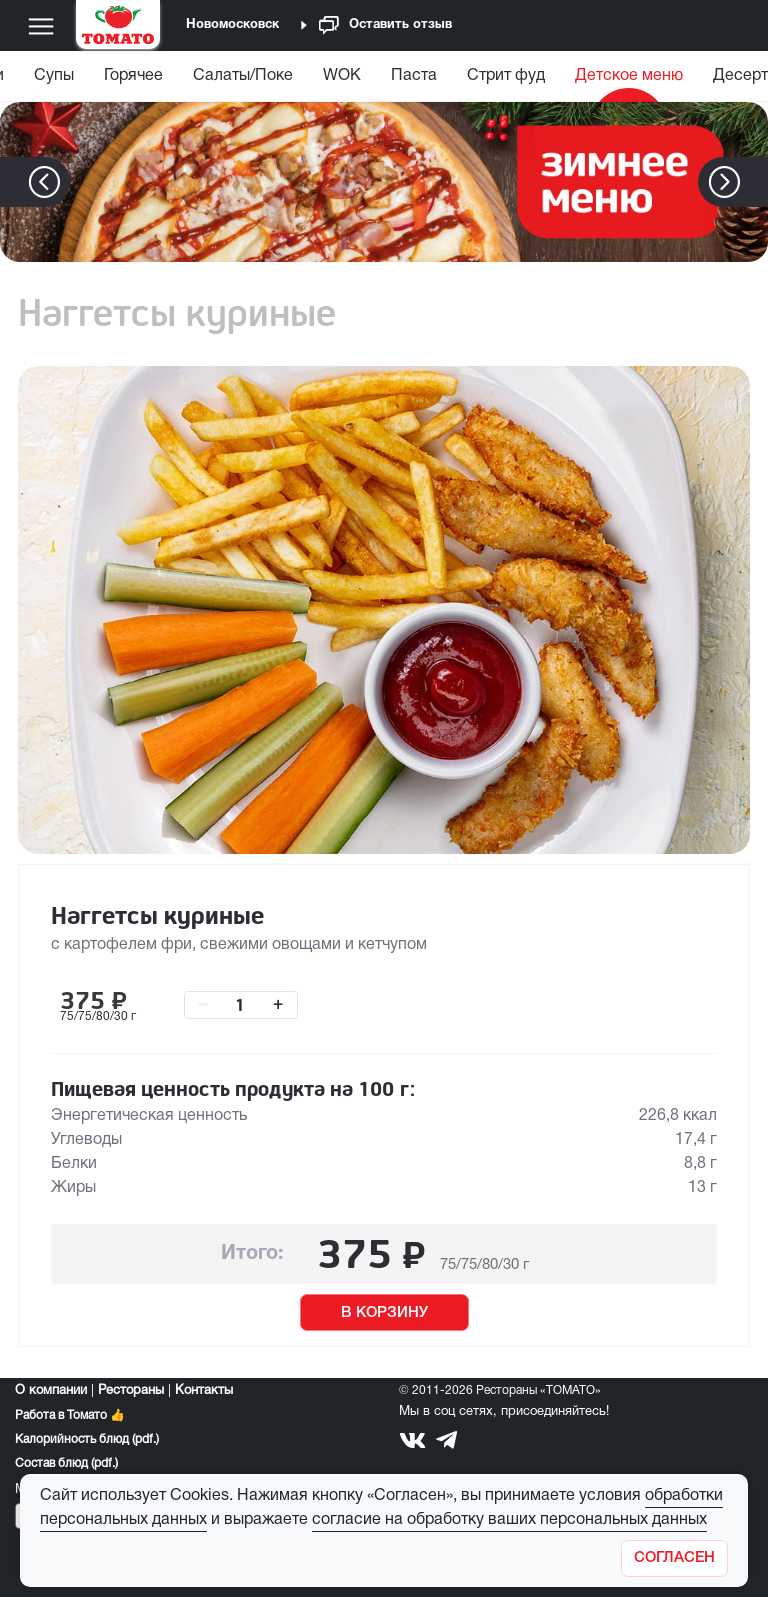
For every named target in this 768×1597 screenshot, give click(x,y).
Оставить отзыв (385, 25)
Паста (414, 76)
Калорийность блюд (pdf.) (87, 1439)
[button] (754, 182)
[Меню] (41, 26)
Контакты (204, 1391)
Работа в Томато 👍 (70, 1415)
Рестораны (131, 1391)
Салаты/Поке (243, 76)
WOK (342, 76)
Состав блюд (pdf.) (66, 1463)
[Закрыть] (674, 1558)
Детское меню (629, 76)
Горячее (133, 76)
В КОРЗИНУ (384, 1313)
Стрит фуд (506, 76)
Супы (54, 76)
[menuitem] (54, 80)
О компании (51, 1391)
